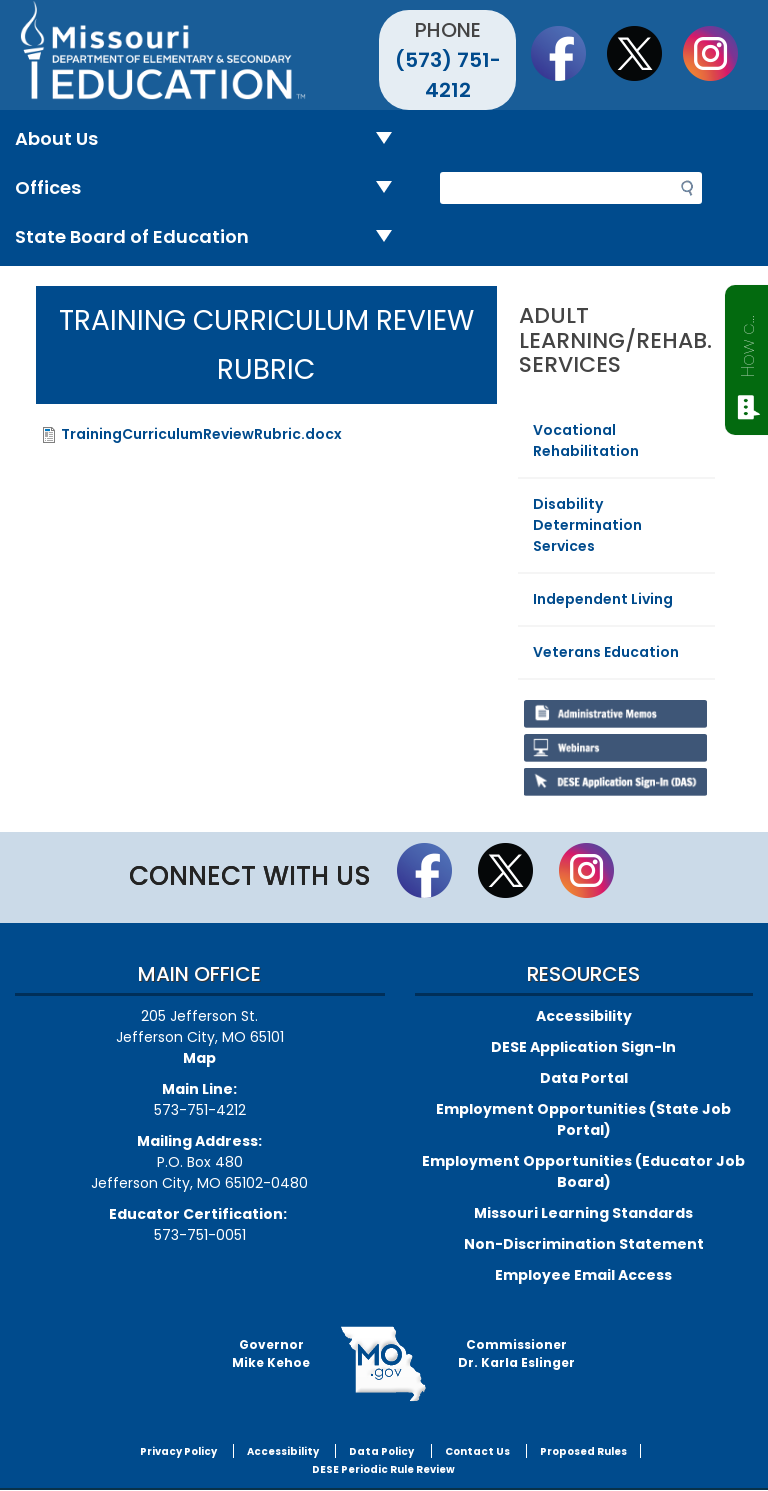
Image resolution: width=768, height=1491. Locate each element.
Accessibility (584, 1016)
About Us (211, 139)
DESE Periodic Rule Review (383, 1469)
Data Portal (584, 1078)
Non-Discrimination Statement (584, 1244)
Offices (211, 188)
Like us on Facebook (568, 53)
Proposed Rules (583, 1451)
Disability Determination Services (587, 525)
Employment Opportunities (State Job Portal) (583, 1119)
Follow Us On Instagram (720, 53)
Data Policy (381, 1451)
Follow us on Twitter (644, 53)
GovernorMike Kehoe (271, 1353)
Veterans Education (606, 652)
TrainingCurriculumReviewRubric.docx (201, 434)
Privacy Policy (178, 1451)
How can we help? (747, 342)
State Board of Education (211, 237)
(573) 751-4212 (448, 75)
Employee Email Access (583, 1275)
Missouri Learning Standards (583, 1213)
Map (199, 1058)
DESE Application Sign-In (583, 1047)
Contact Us (477, 1451)
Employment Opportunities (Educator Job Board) (583, 1171)
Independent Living (603, 599)
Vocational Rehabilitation (586, 440)
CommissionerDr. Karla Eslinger (516, 1353)
